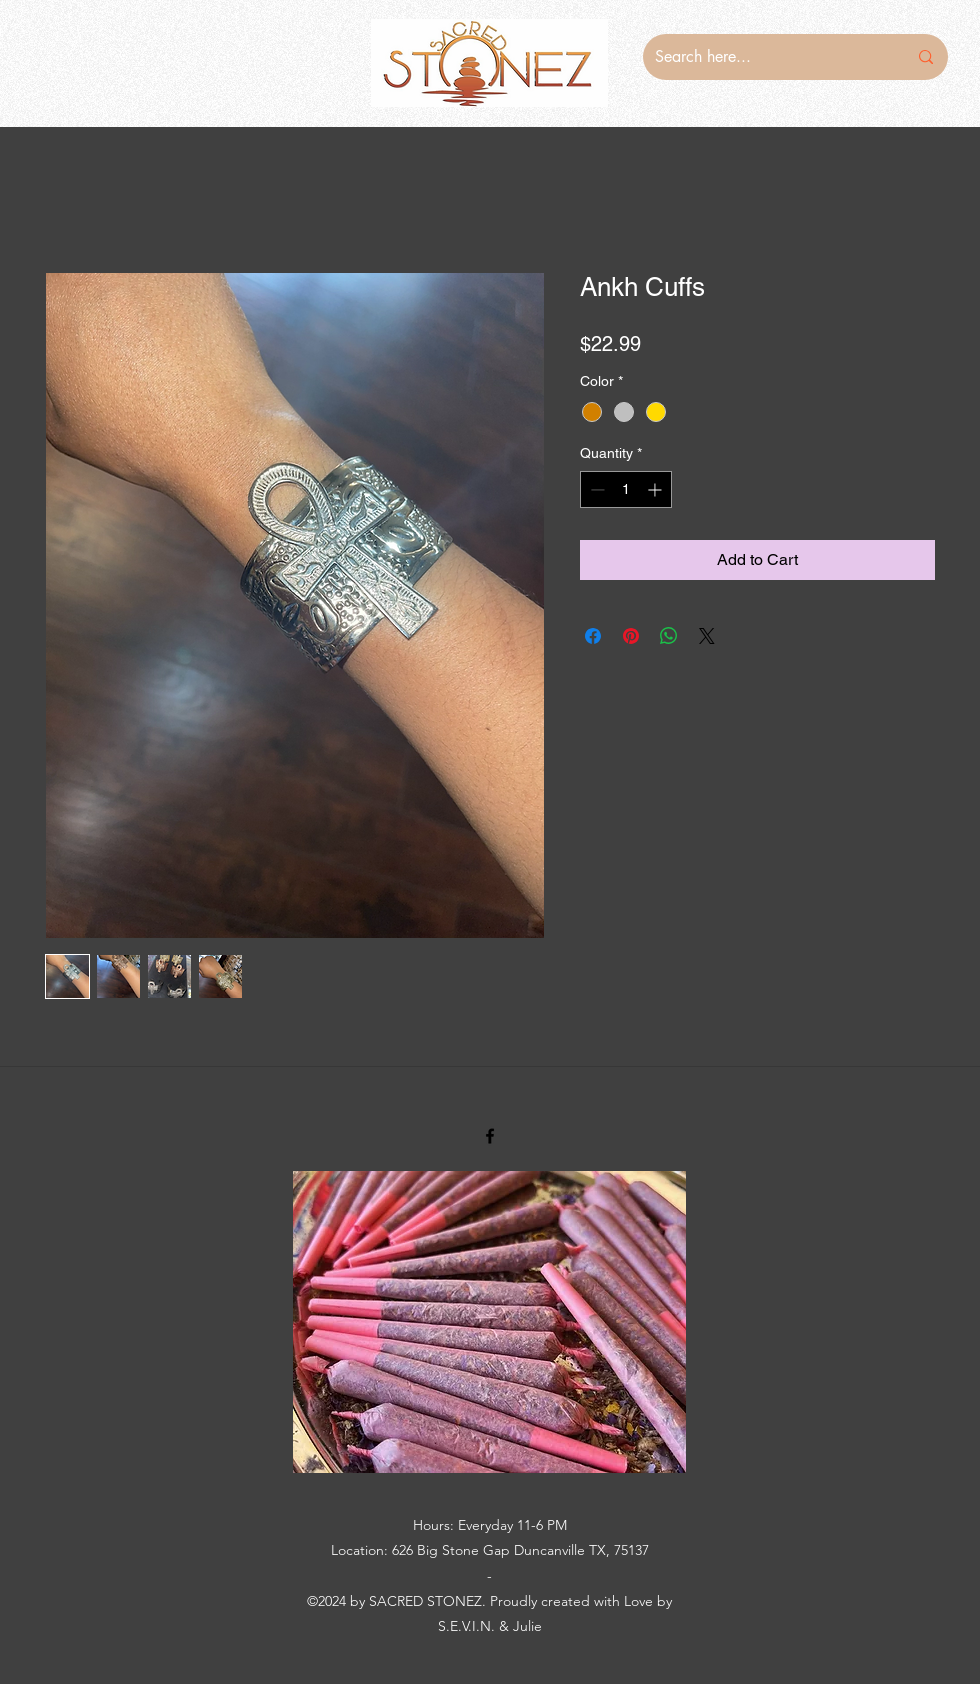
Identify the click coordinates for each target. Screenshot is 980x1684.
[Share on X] (707, 636)
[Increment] (656, 489)
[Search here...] (766, 57)
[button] (489, 1322)
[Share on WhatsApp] (669, 636)
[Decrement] (595, 489)
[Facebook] (490, 1136)
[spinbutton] (626, 489)
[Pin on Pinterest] (631, 636)
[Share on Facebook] (593, 636)
